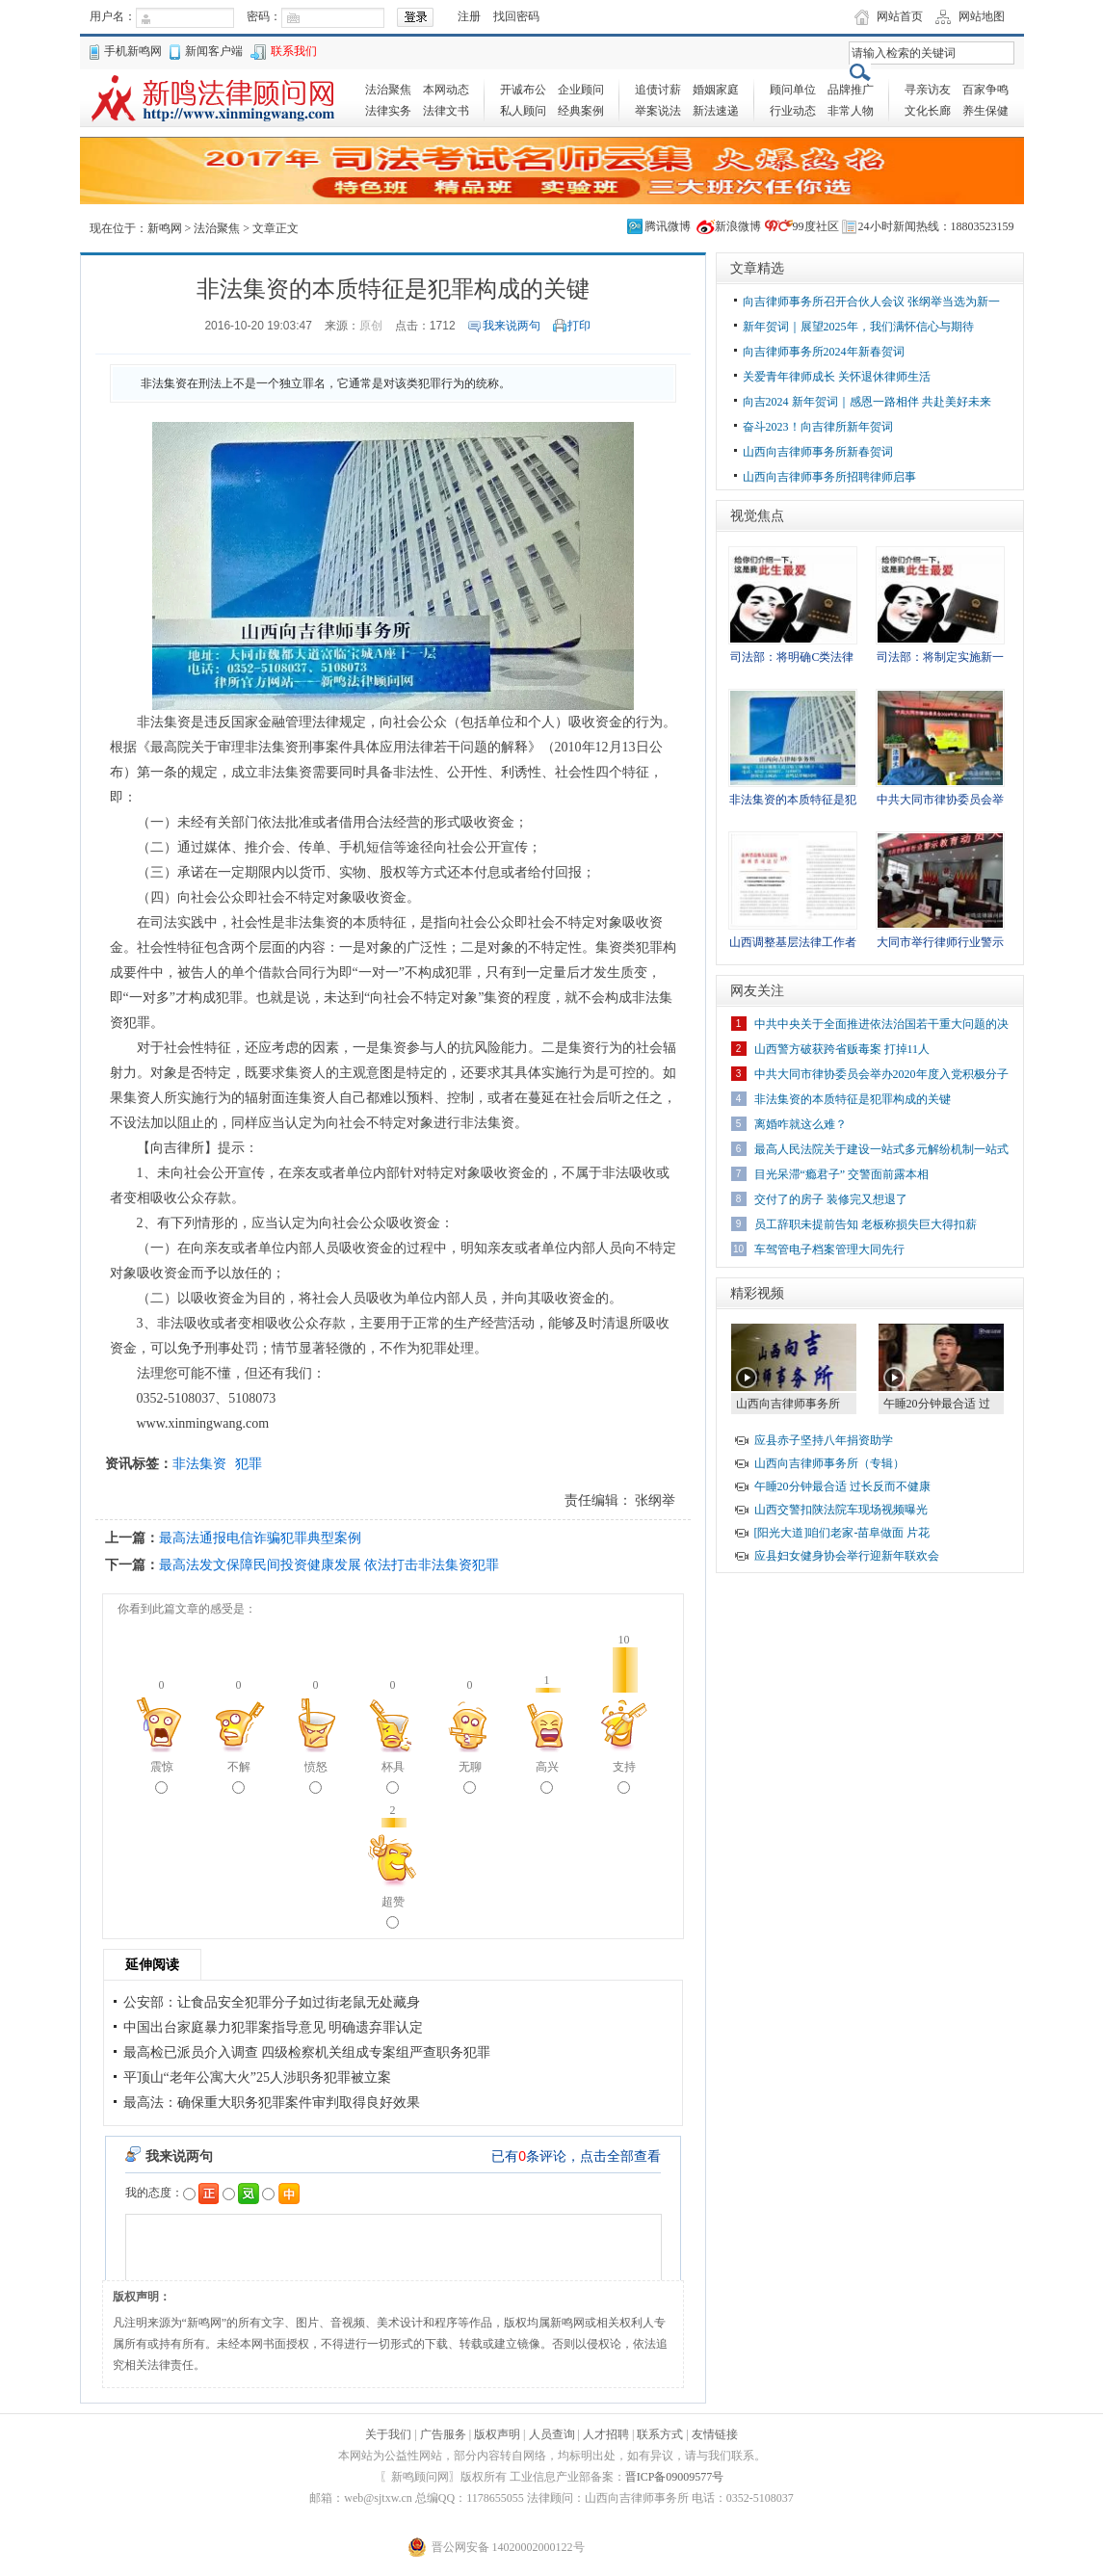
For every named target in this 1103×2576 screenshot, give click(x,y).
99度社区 (816, 226)
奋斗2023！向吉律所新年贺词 (818, 427)
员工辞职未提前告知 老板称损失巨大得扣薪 (865, 1224)
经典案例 (581, 111)
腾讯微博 (667, 226)
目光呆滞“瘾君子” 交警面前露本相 (842, 1174)
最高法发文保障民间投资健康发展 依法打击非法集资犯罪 (329, 1564)
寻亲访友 (928, 89)
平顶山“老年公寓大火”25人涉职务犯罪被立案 (257, 2077)
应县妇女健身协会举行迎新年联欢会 (846, 1556)
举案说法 (658, 111)
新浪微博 (738, 226)
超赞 (393, 1912)
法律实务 (388, 111)
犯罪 (248, 1463)
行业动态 (793, 111)
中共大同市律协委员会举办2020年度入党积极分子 (881, 1074)
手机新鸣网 (133, 51)
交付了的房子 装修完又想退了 (830, 1199)
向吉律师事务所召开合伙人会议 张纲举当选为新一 (871, 301)
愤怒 (316, 1777)
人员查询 (552, 2434)
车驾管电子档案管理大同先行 (829, 1249)
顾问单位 (793, 89)
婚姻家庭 (716, 89)
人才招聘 (606, 2434)
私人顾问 (523, 111)
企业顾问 (581, 89)
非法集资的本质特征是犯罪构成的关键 (852, 1099)
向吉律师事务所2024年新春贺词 (824, 351)
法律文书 (446, 111)
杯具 (393, 1777)
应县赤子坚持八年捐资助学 (823, 1440)
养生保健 (985, 111)
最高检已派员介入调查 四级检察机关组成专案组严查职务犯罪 (307, 2052)
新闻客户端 (214, 51)
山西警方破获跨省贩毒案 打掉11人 (842, 1049)
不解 (238, 1777)
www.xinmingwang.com (203, 1423)
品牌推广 (850, 89)
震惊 (161, 1777)
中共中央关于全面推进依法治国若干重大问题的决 (881, 1024)
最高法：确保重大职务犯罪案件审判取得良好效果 (271, 2102)
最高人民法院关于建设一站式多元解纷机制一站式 (881, 1149)
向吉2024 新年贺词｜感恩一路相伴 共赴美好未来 (867, 401)
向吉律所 (177, 1148)
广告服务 (443, 2434)
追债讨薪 (658, 89)
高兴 (547, 1777)
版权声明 (497, 2434)
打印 (579, 325)
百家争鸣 (985, 89)
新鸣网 (164, 228)
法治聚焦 (388, 89)
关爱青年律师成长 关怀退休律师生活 (837, 376)
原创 (370, 325)
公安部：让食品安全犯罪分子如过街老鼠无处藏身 (271, 2002)
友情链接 (715, 2434)
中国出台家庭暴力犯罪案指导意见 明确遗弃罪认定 (273, 2027)
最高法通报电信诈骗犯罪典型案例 (260, 1537)
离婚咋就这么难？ (800, 1124)
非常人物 (850, 111)
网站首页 (900, 16)
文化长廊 (928, 111)
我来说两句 (511, 325)
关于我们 (388, 2434)
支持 (624, 1777)
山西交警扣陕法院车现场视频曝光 (841, 1509)
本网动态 (446, 89)
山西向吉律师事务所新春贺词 (818, 452)
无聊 (470, 1777)
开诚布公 (523, 89)
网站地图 (982, 16)
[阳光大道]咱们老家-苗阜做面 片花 (842, 1532)
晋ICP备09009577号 (674, 2477)
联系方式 (660, 2434)
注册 (469, 16)
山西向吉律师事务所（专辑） (829, 1463)
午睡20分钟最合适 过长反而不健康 (842, 1486)
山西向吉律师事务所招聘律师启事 (829, 477)
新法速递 (716, 111)
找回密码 (516, 16)
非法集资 (199, 1463)
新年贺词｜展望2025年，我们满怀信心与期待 (858, 326)
